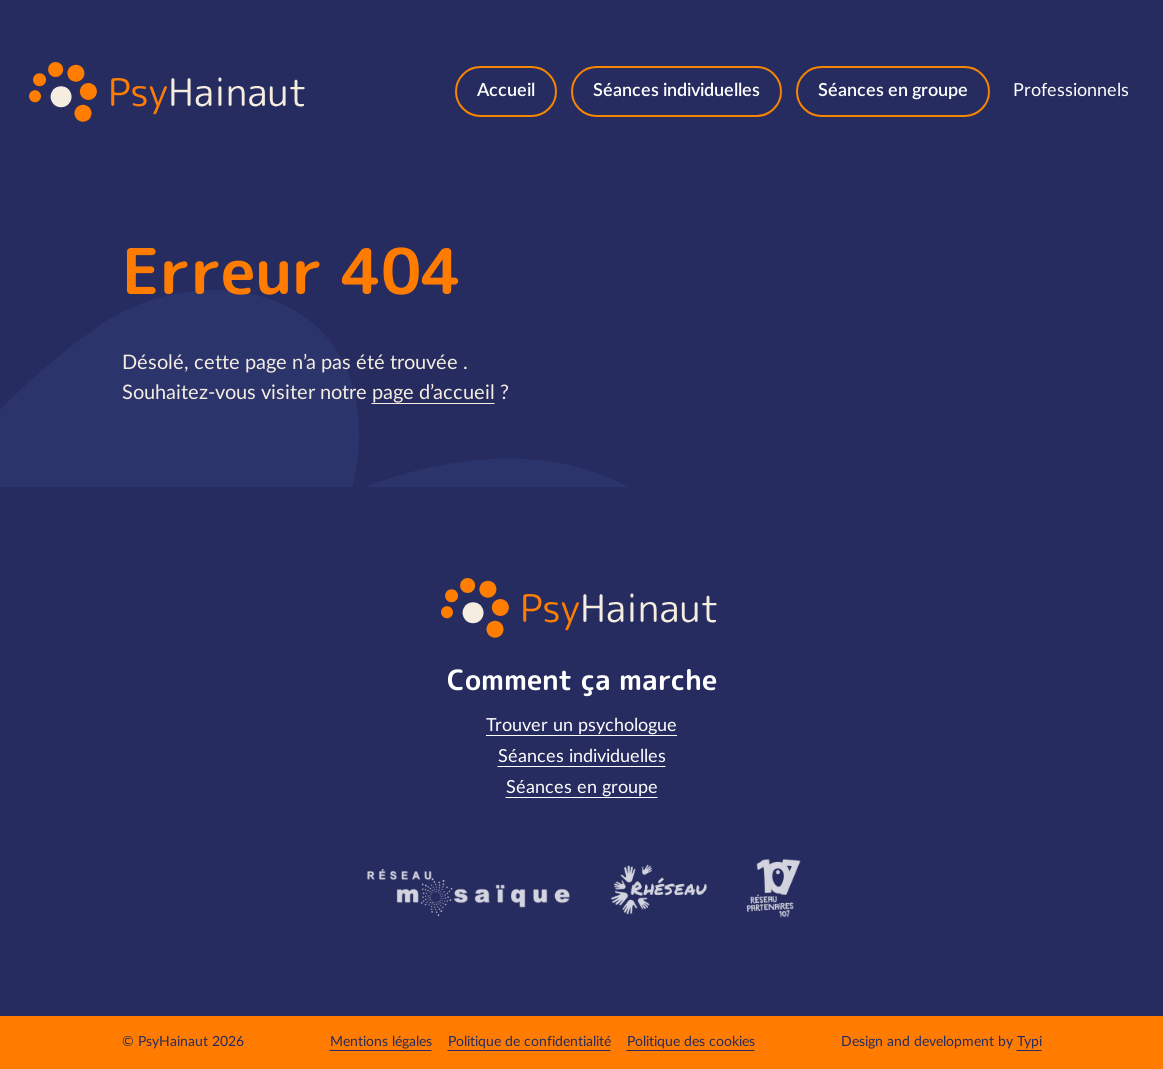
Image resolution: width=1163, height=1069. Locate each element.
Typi (1029, 1042)
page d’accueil (433, 393)
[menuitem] (506, 91)
